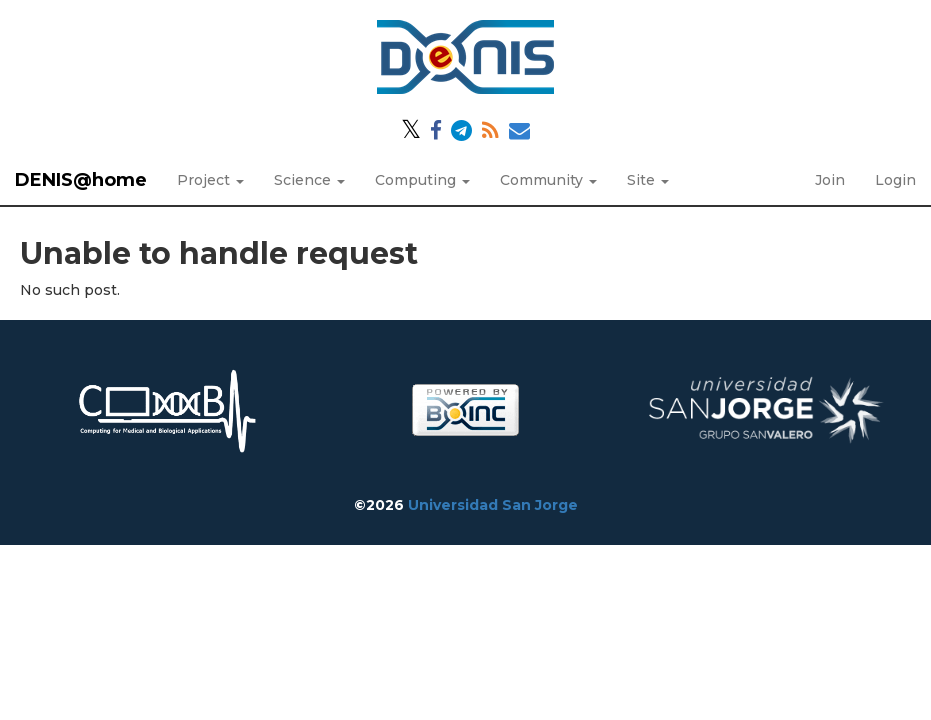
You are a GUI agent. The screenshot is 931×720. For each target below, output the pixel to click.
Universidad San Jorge (493, 505)
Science (309, 180)
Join (830, 180)
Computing (422, 180)
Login (895, 180)
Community (548, 180)
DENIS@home (81, 180)
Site (648, 180)
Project (210, 180)
